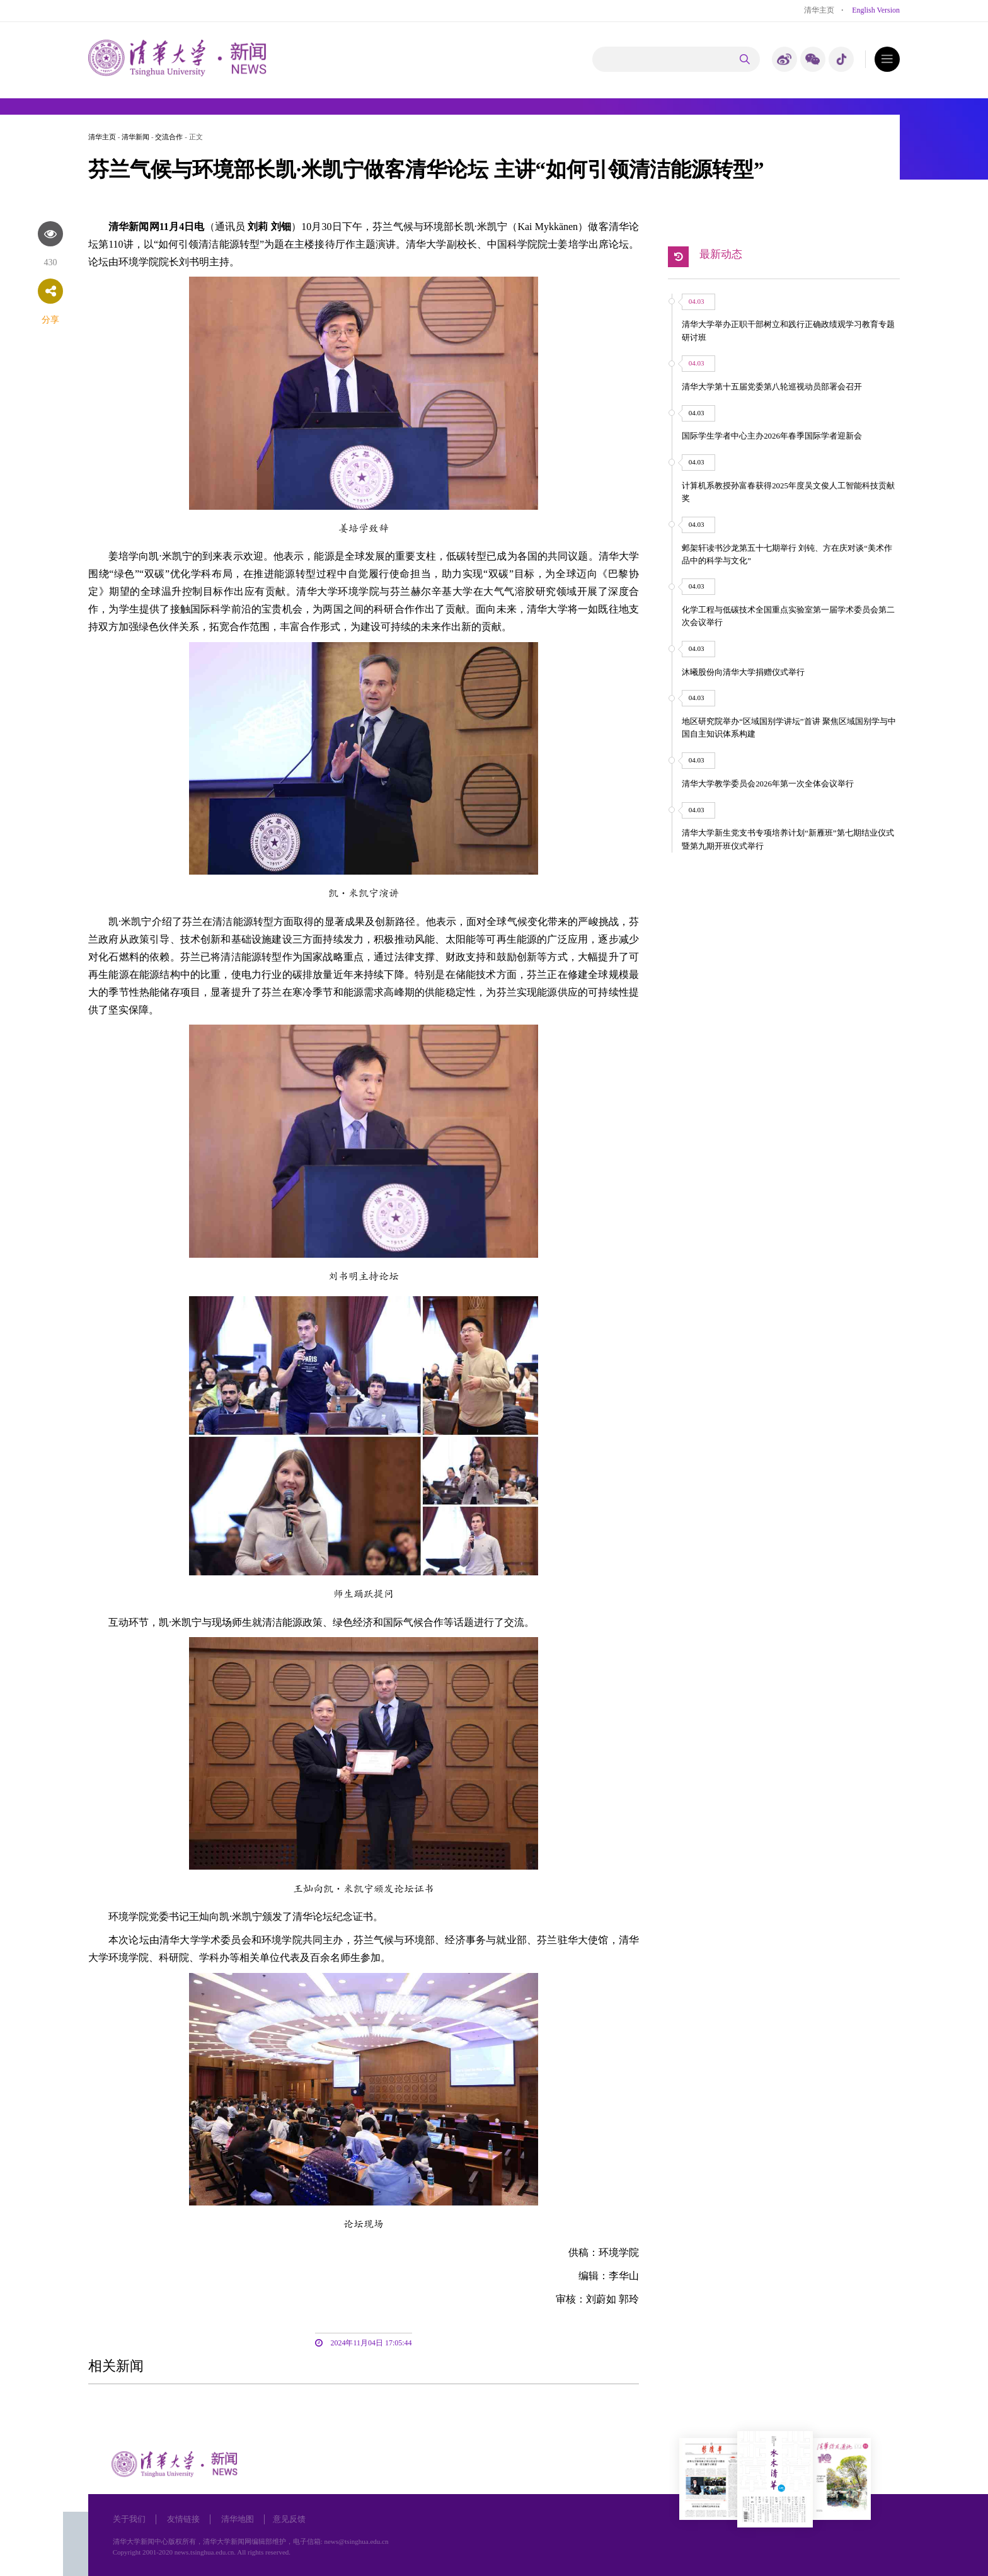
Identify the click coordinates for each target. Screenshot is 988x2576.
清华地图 (237, 2519)
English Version (876, 10)
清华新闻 (135, 137)
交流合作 (169, 137)
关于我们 (129, 2519)
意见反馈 (289, 2519)
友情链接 (183, 2519)
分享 (50, 320)
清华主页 (819, 10)
